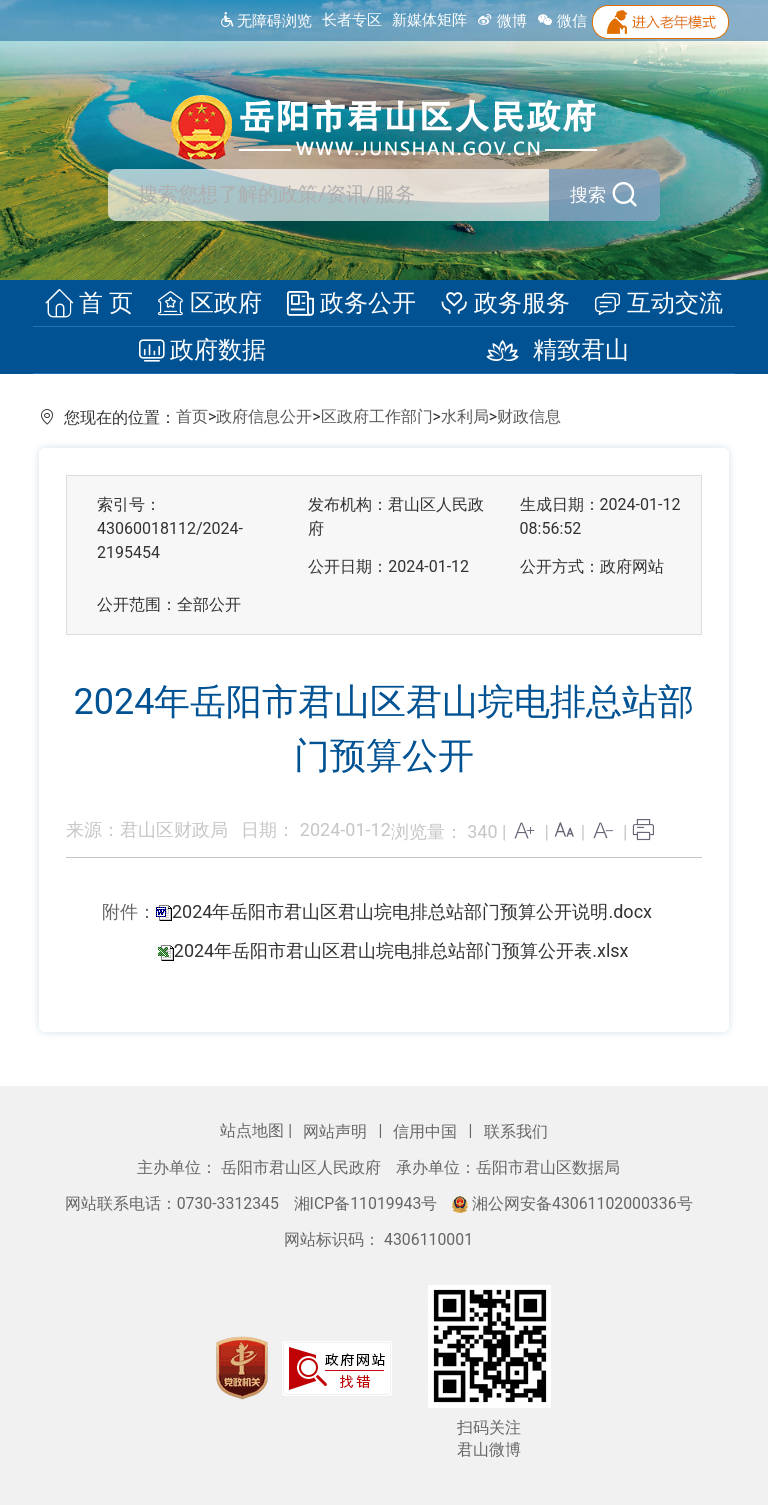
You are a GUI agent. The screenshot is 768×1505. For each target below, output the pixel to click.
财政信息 (529, 416)
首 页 (94, 304)
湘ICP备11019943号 (368, 1203)
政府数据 (205, 351)
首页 (192, 416)
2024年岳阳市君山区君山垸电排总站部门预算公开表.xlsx (401, 950)
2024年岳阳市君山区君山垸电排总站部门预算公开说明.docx (412, 911)
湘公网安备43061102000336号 (572, 1203)
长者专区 (352, 20)
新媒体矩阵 (429, 20)
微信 (562, 21)
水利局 (465, 416)
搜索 (605, 195)
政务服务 (502, 304)
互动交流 (653, 304)
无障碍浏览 (265, 21)
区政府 (212, 304)
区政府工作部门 (377, 416)
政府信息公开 (264, 416)
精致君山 (550, 351)
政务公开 (351, 304)
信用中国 (427, 1131)
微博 (502, 21)
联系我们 (516, 1131)
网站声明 (337, 1131)
